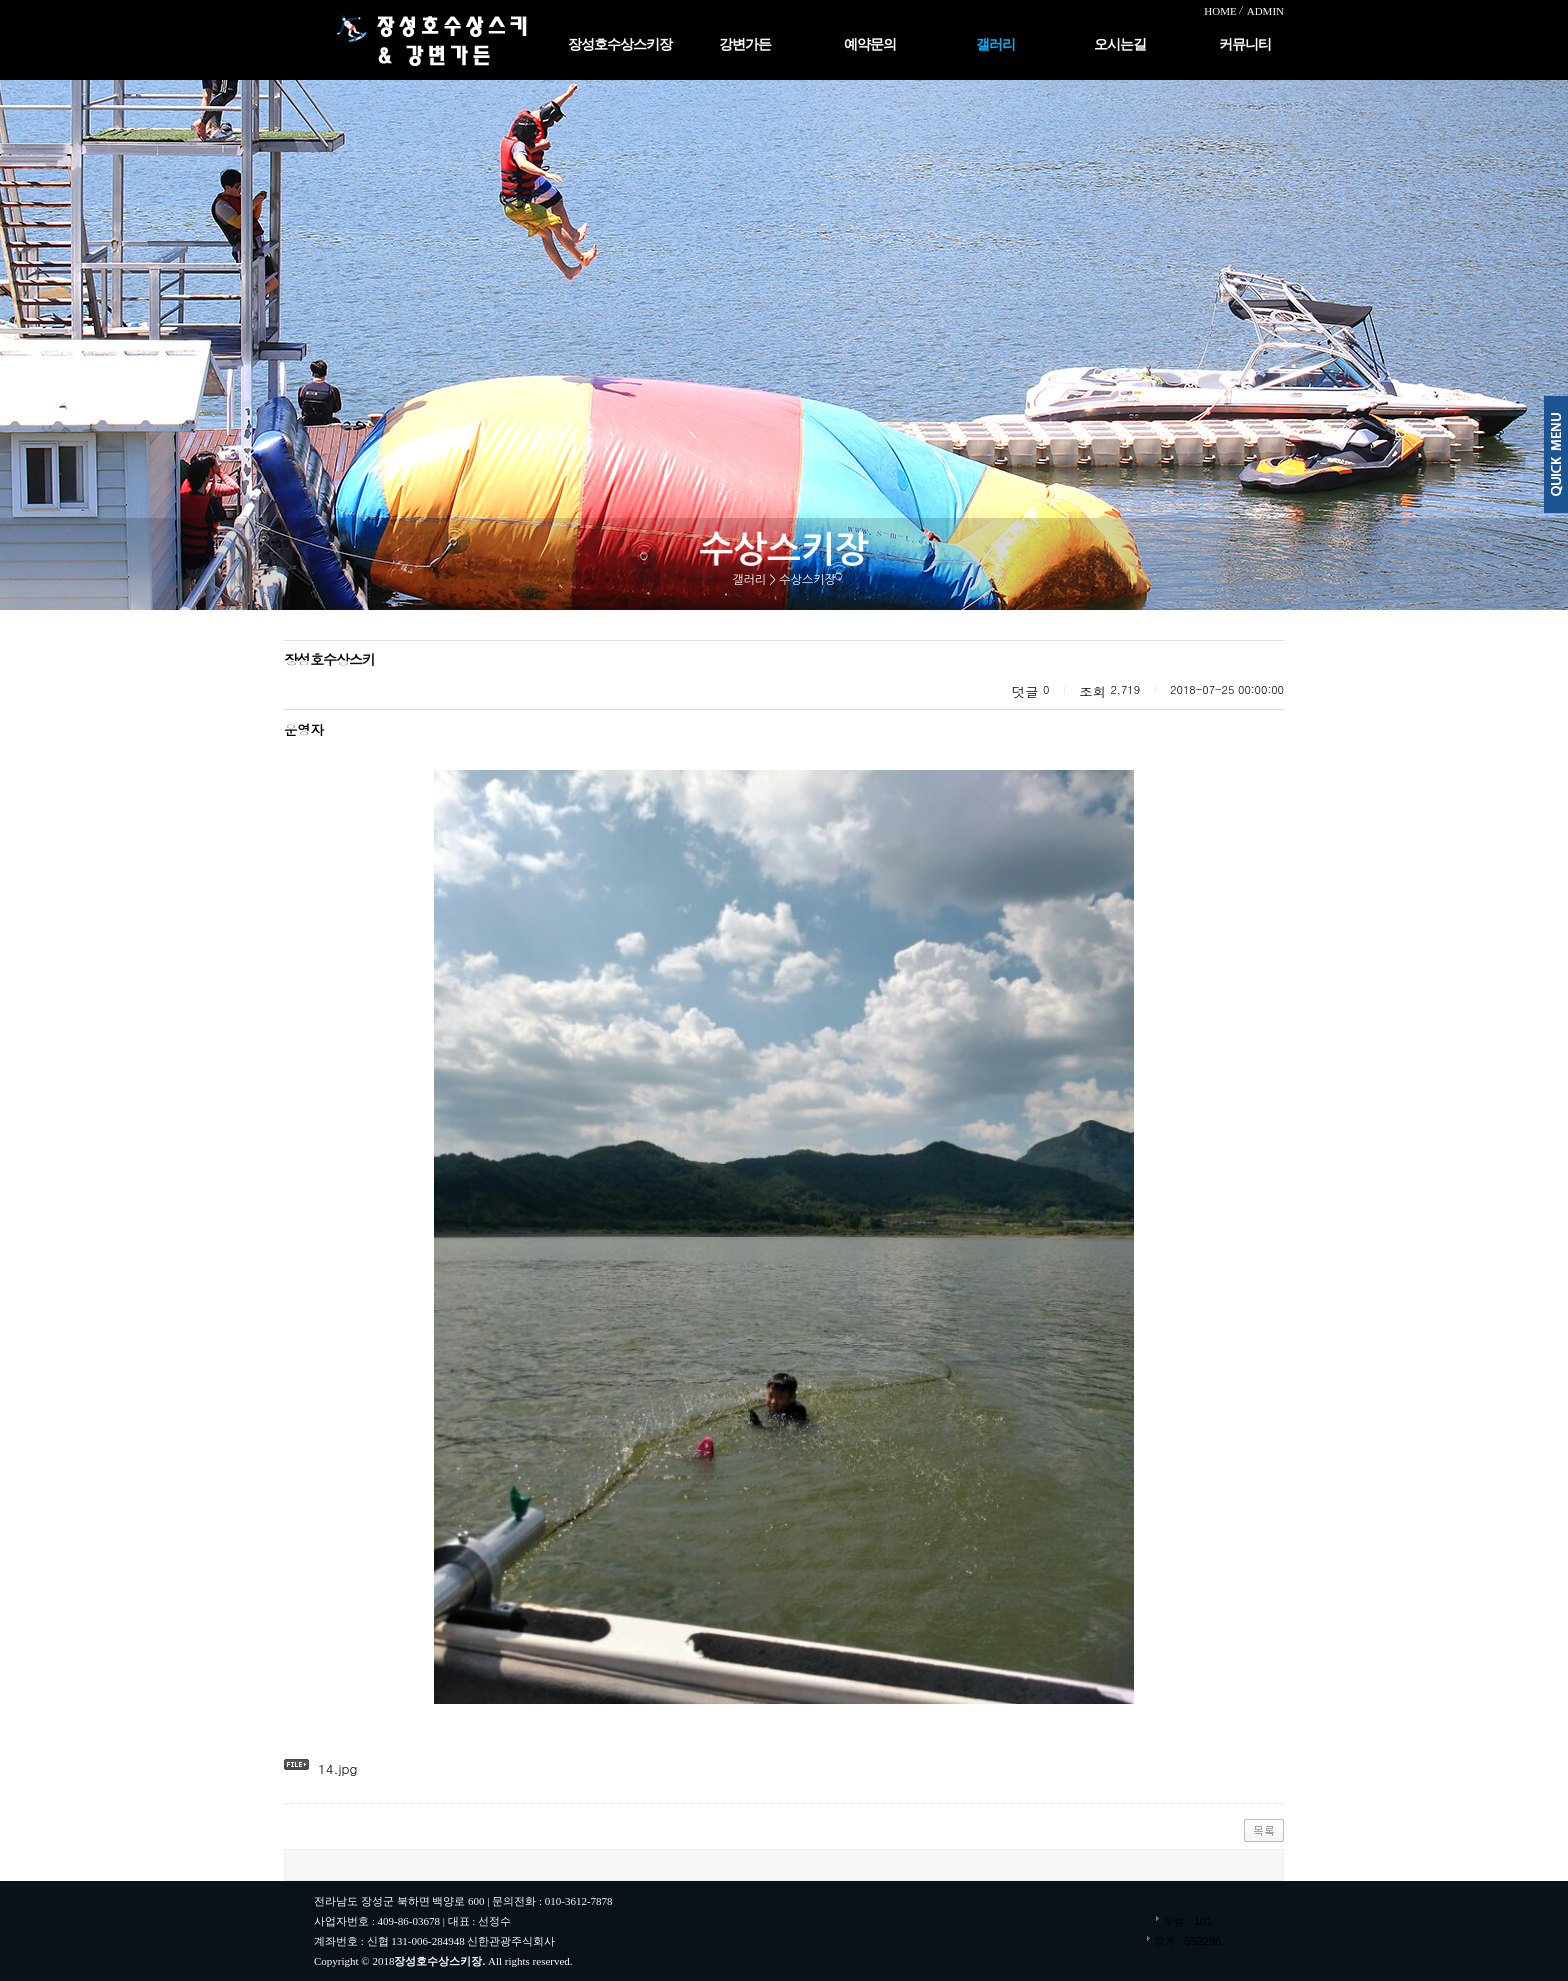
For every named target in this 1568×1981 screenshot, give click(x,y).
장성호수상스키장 (620, 44)
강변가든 (745, 44)
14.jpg (338, 1768)
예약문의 (870, 44)
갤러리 (995, 44)
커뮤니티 (1245, 44)
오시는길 (1120, 44)
